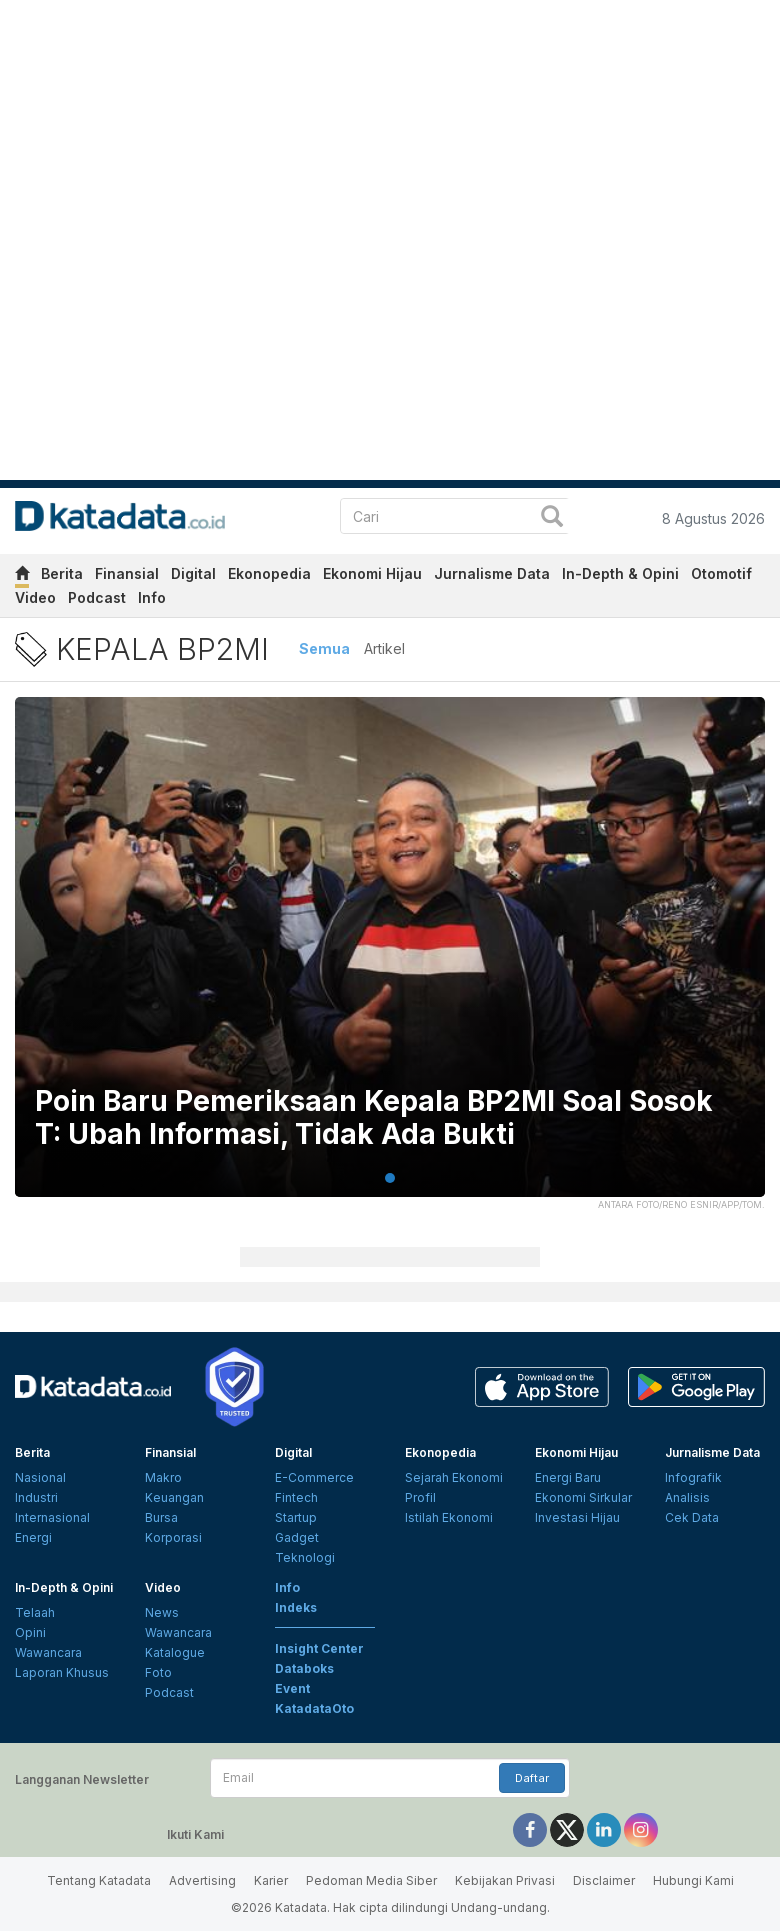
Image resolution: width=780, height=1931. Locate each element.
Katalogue (175, 1652)
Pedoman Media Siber (371, 1880)
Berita (62, 573)
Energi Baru (568, 1477)
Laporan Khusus (62, 1672)
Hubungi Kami (693, 1880)
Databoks (304, 1668)
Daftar (532, 1778)
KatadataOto (314, 1708)
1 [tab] (390, 1178)
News (162, 1612)
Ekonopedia (269, 573)
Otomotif (721, 573)
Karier (271, 1880)
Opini (30, 1632)
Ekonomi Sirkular (583, 1497)
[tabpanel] (390, 959)
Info (152, 597)
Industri (36, 1497)
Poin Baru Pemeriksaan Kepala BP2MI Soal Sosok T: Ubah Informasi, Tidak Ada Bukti (374, 1118)
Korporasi (173, 1537)
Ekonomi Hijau (372, 573)
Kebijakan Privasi (505, 1880)
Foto (158, 1672)
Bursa (161, 1517)
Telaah (35, 1612)
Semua (324, 648)
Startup (296, 1517)
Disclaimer (604, 1880)
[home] (22, 576)
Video (35, 597)
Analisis (687, 1497)
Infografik (693, 1477)
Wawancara (48, 1652)
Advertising (202, 1880)
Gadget (297, 1537)
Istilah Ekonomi (449, 1517)
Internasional (52, 1517)
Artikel (384, 648)
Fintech (296, 1497)
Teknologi (305, 1557)
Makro (163, 1477)
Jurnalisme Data (492, 573)
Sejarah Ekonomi (454, 1477)
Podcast (97, 597)
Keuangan (174, 1497)
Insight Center (319, 1648)
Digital (193, 573)
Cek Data (692, 1517)
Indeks (296, 1607)
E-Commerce (314, 1477)
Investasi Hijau (577, 1517)
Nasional (40, 1477)
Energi (33, 1537)
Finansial (127, 573)
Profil (420, 1497)
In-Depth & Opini (620, 573)
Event (292, 1688)
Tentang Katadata (99, 1880)
